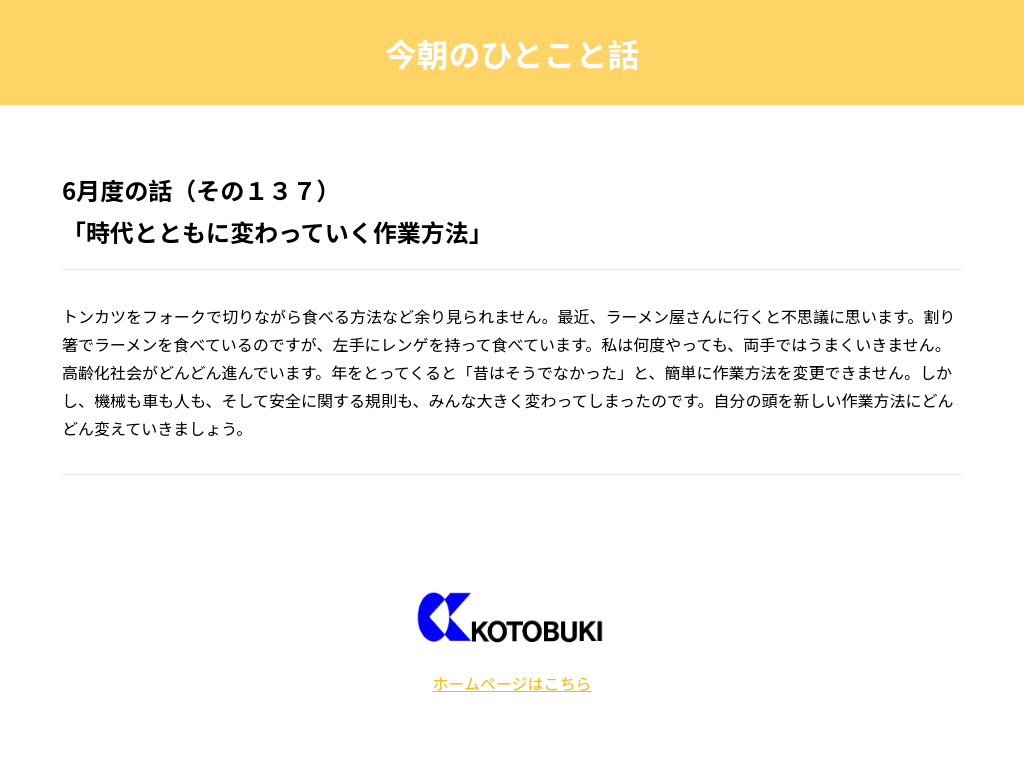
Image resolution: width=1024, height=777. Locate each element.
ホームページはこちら (511, 683)
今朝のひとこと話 (511, 53)
